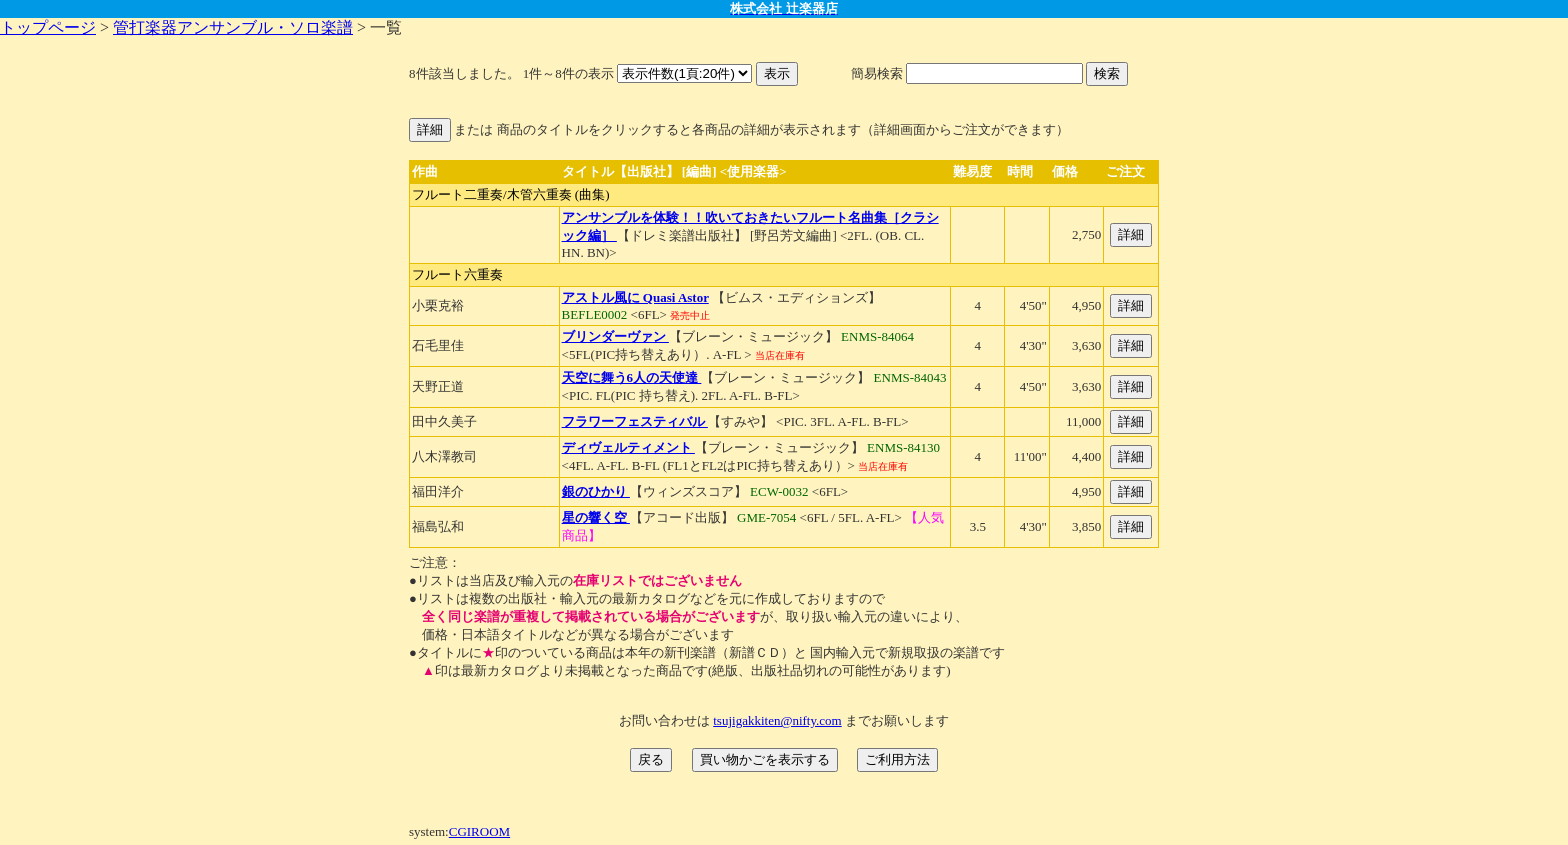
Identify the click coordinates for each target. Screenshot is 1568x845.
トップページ (48, 27)
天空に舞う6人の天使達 (632, 377)
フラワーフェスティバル (635, 421)
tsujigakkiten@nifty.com (777, 720)
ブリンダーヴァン (615, 336)
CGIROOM (479, 831)
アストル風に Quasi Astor (635, 297)
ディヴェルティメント (628, 447)
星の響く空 (596, 517)
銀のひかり (596, 491)
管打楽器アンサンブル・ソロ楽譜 (233, 27)
